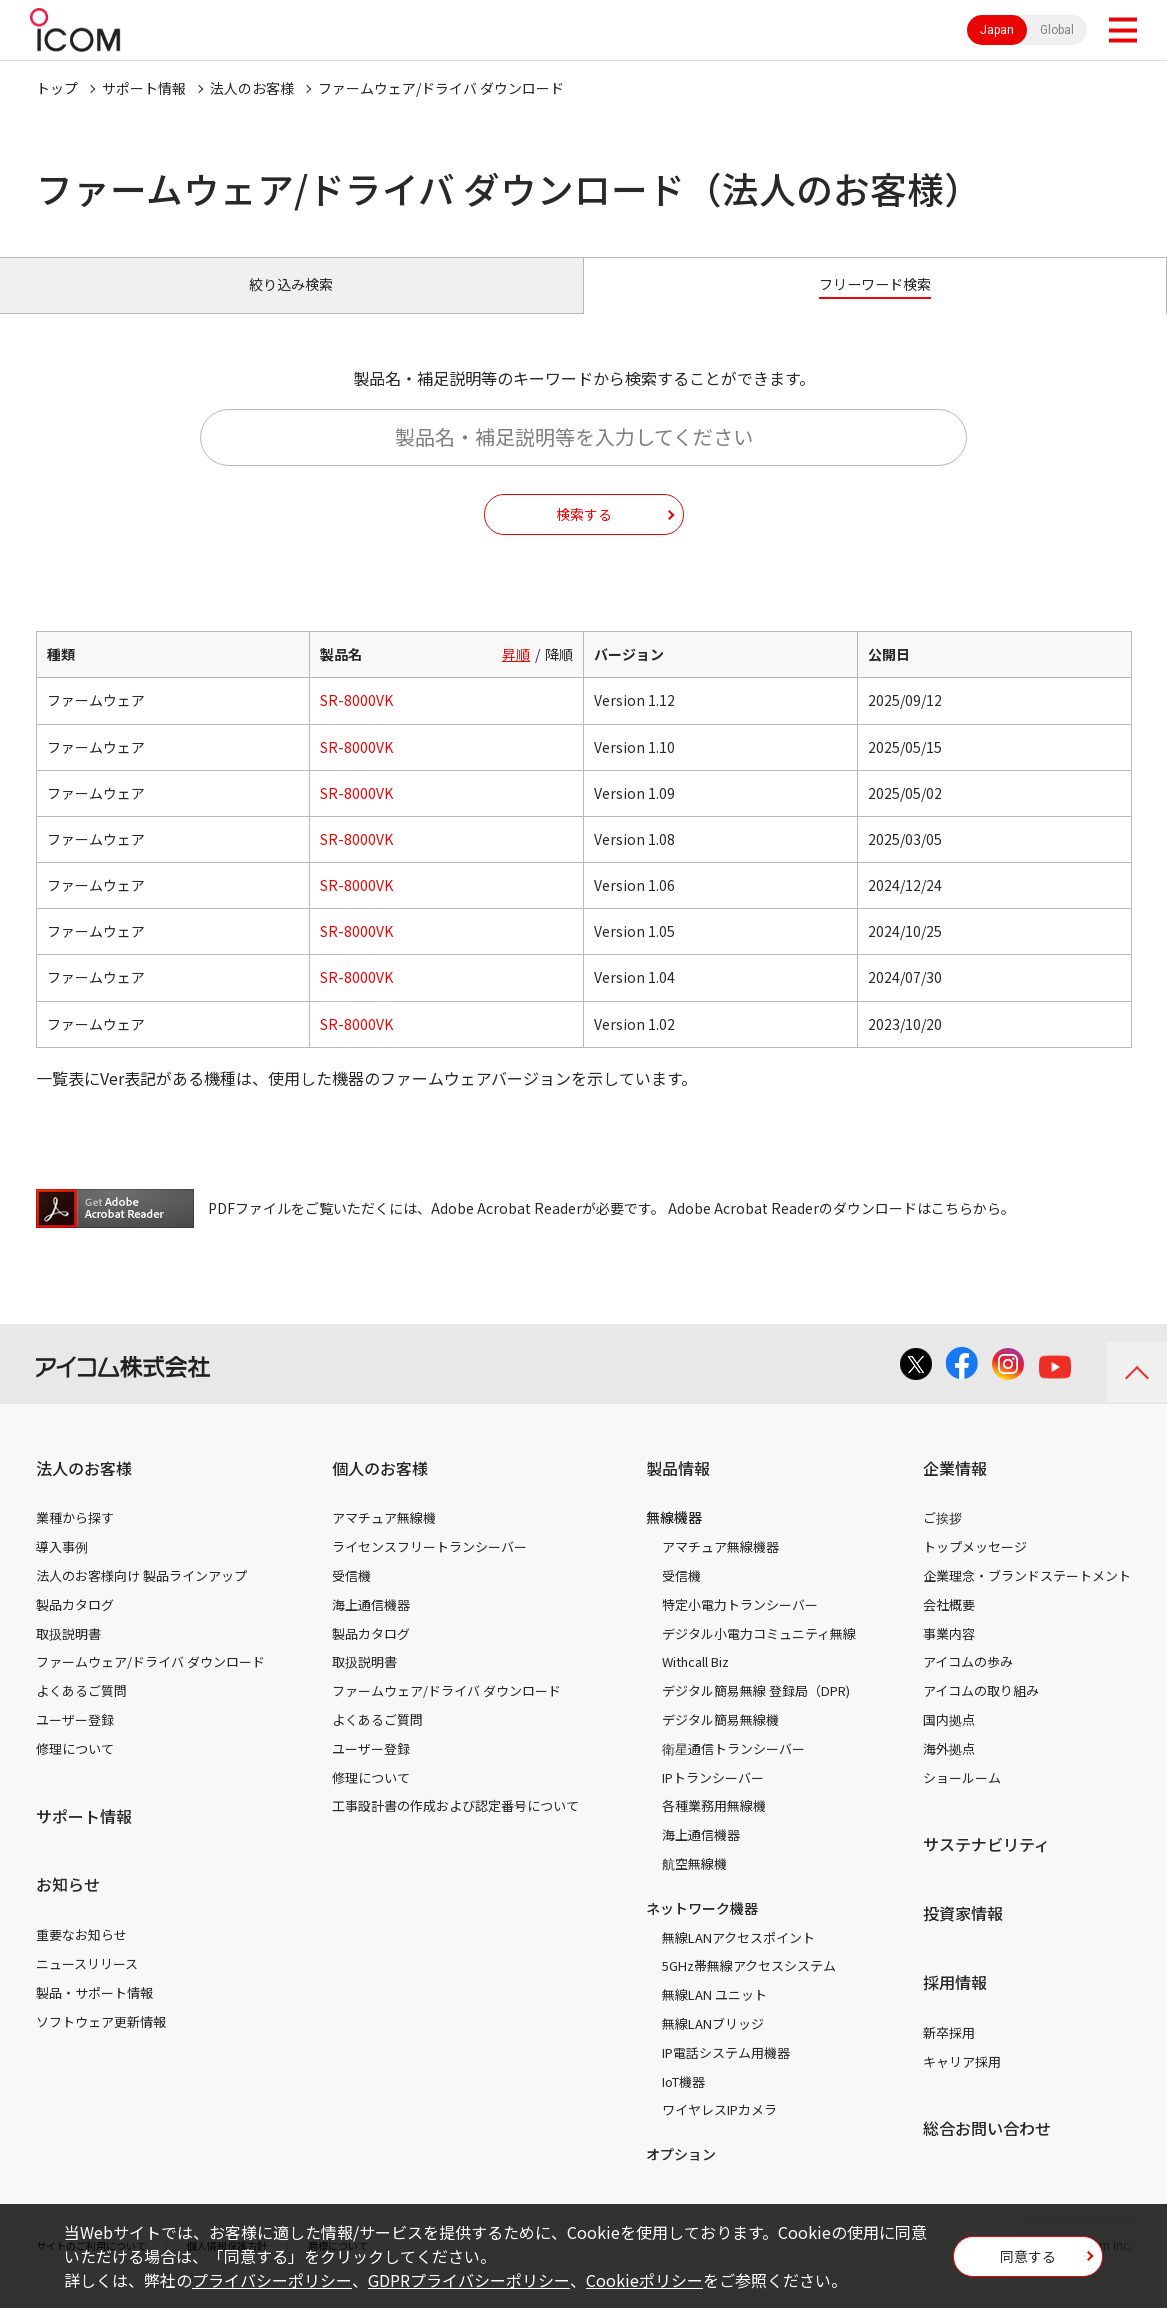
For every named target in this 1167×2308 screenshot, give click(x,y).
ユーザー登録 (75, 1741)
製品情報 (678, 1490)
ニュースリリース (87, 1985)
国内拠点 (949, 1741)
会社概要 (949, 1626)
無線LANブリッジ (713, 2045)
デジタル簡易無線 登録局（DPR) (756, 1713)
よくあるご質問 (81, 1713)
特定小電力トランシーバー (740, 1626)
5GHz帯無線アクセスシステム (749, 1988)
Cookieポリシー (644, 2280)
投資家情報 (963, 1936)
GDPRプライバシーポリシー (469, 2280)
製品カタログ (75, 1626)
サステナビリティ (986, 1867)
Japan (997, 30)
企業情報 (955, 1490)
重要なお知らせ (81, 1957)
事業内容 (949, 1655)
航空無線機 (694, 1885)
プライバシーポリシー (272, 2280)
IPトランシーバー (713, 1799)
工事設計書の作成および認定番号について (455, 1828)
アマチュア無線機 (384, 1540)
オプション (681, 2177)
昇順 (516, 677)
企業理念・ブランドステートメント (1027, 1597)
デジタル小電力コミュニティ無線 (759, 1655)
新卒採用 (949, 2054)
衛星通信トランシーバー (733, 1770)
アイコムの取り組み (981, 1713)
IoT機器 (683, 2103)
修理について (75, 1770)
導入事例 (62, 1569)
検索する (584, 536)
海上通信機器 (371, 1626)
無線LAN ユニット (714, 2017)
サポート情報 (144, 88)
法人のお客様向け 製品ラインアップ (141, 1597)
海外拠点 (949, 1770)
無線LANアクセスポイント (738, 1959)
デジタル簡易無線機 (720, 1741)
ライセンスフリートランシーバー (429, 1569)
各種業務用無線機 (714, 1828)
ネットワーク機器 (702, 1930)
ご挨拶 (942, 1540)
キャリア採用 (962, 2083)
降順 (559, 677)
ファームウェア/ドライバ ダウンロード (150, 1684)
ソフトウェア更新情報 (101, 2043)
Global (1057, 30)
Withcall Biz (695, 1684)
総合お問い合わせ (987, 2151)
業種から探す (75, 1540)
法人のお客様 (252, 88)
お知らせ (68, 1907)
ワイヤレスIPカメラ (719, 2132)
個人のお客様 (380, 1490)
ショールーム (962, 1799)
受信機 (351, 1597)
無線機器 (674, 1540)
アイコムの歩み (968, 1684)
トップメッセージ (975, 1569)
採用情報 (955, 2004)
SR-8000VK (356, 723)
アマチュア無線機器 (720, 1569)
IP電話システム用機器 (726, 2074)
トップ (57, 88)
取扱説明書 (68, 1655)
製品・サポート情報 (94, 2014)
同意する (1028, 2262)
